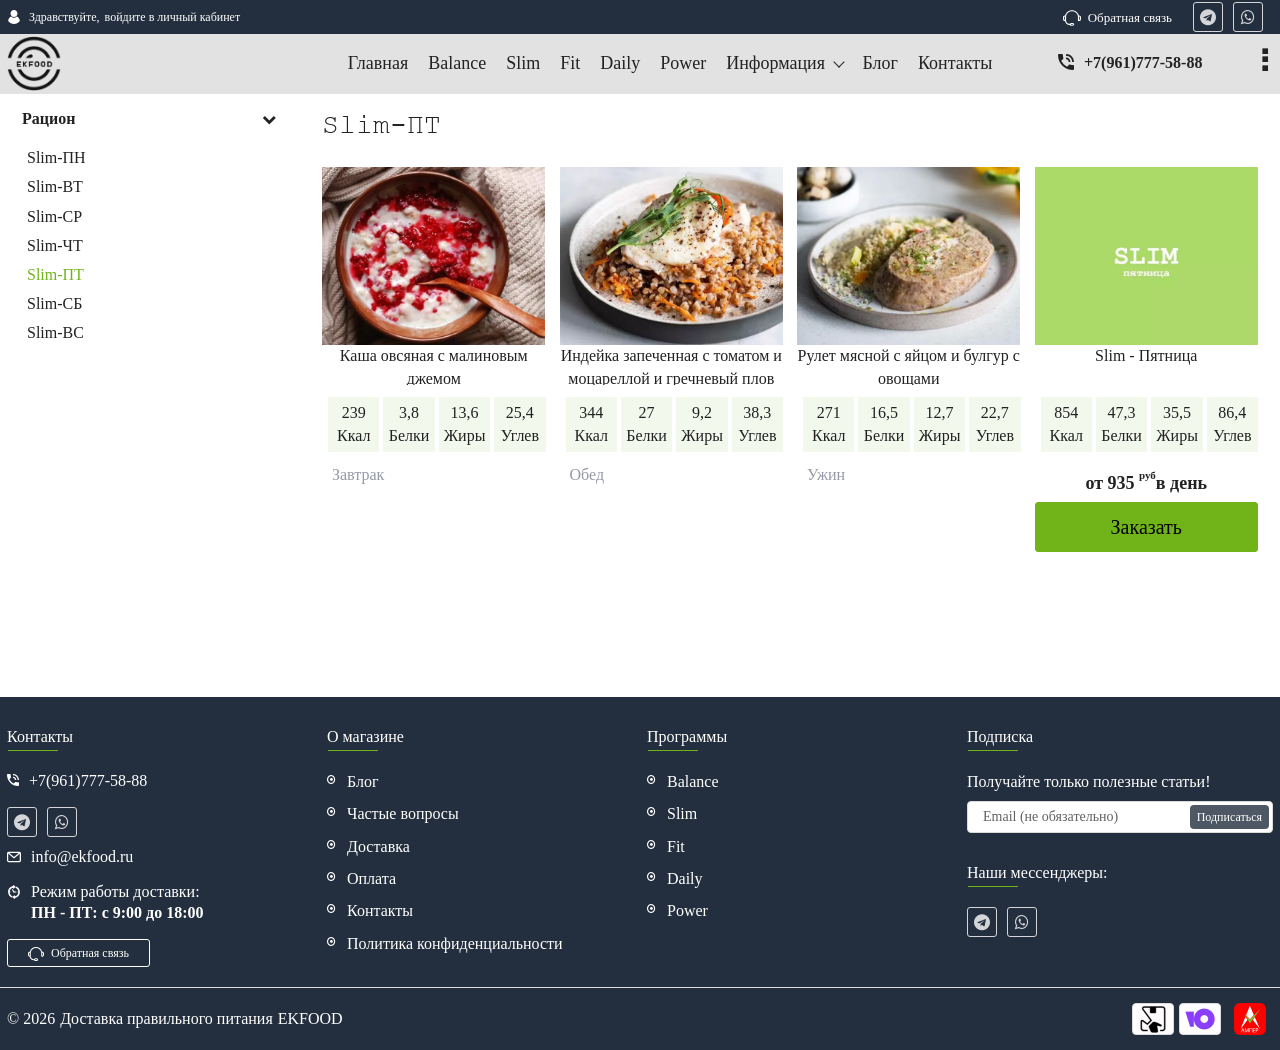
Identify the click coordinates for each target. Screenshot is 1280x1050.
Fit (676, 846)
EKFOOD (310, 1018)
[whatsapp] (1248, 17)
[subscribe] (1120, 817)
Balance (693, 781)
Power (687, 910)
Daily (685, 878)
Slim (682, 813)
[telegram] (1208, 17)
